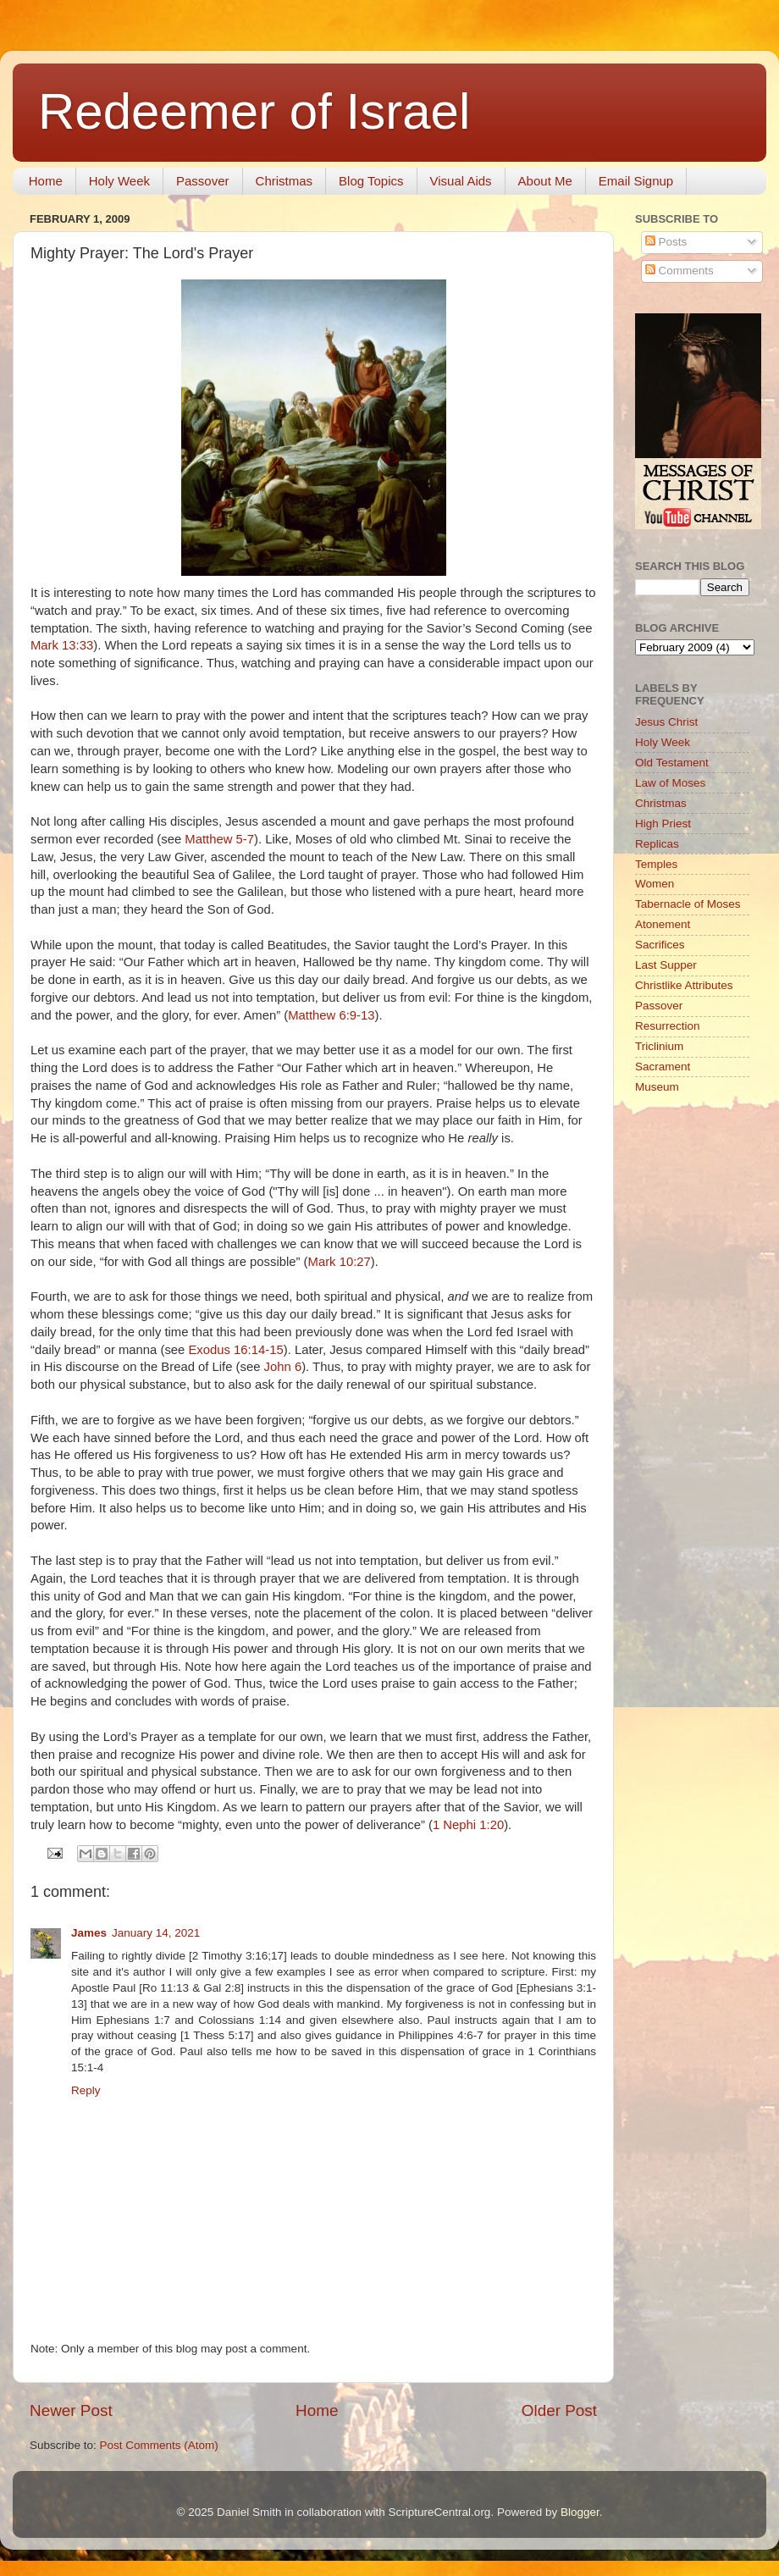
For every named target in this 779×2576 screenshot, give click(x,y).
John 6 (283, 1367)
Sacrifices (660, 944)
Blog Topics (371, 181)
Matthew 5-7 (219, 839)
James (89, 1932)
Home (46, 181)
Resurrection (667, 1026)
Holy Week (119, 181)
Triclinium (659, 1046)
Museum (657, 1087)
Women (654, 883)
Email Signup (636, 181)
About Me (545, 181)
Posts (666, 241)
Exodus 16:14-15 (235, 1350)
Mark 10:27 (339, 1262)
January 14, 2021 (156, 1932)
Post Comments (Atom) (159, 2445)
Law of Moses (670, 783)
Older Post (559, 2410)
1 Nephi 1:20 (468, 1825)
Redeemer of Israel (254, 111)
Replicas (657, 843)
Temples (656, 864)
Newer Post (71, 2410)
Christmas (284, 181)
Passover (202, 181)
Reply (86, 2090)
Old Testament (672, 762)
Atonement (662, 924)
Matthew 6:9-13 (331, 1015)
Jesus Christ (666, 722)
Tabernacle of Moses (688, 904)
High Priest (663, 823)
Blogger (580, 2512)
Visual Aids (461, 181)
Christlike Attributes (684, 985)
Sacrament (662, 1066)
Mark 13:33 (61, 645)
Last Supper (666, 965)
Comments (679, 270)
